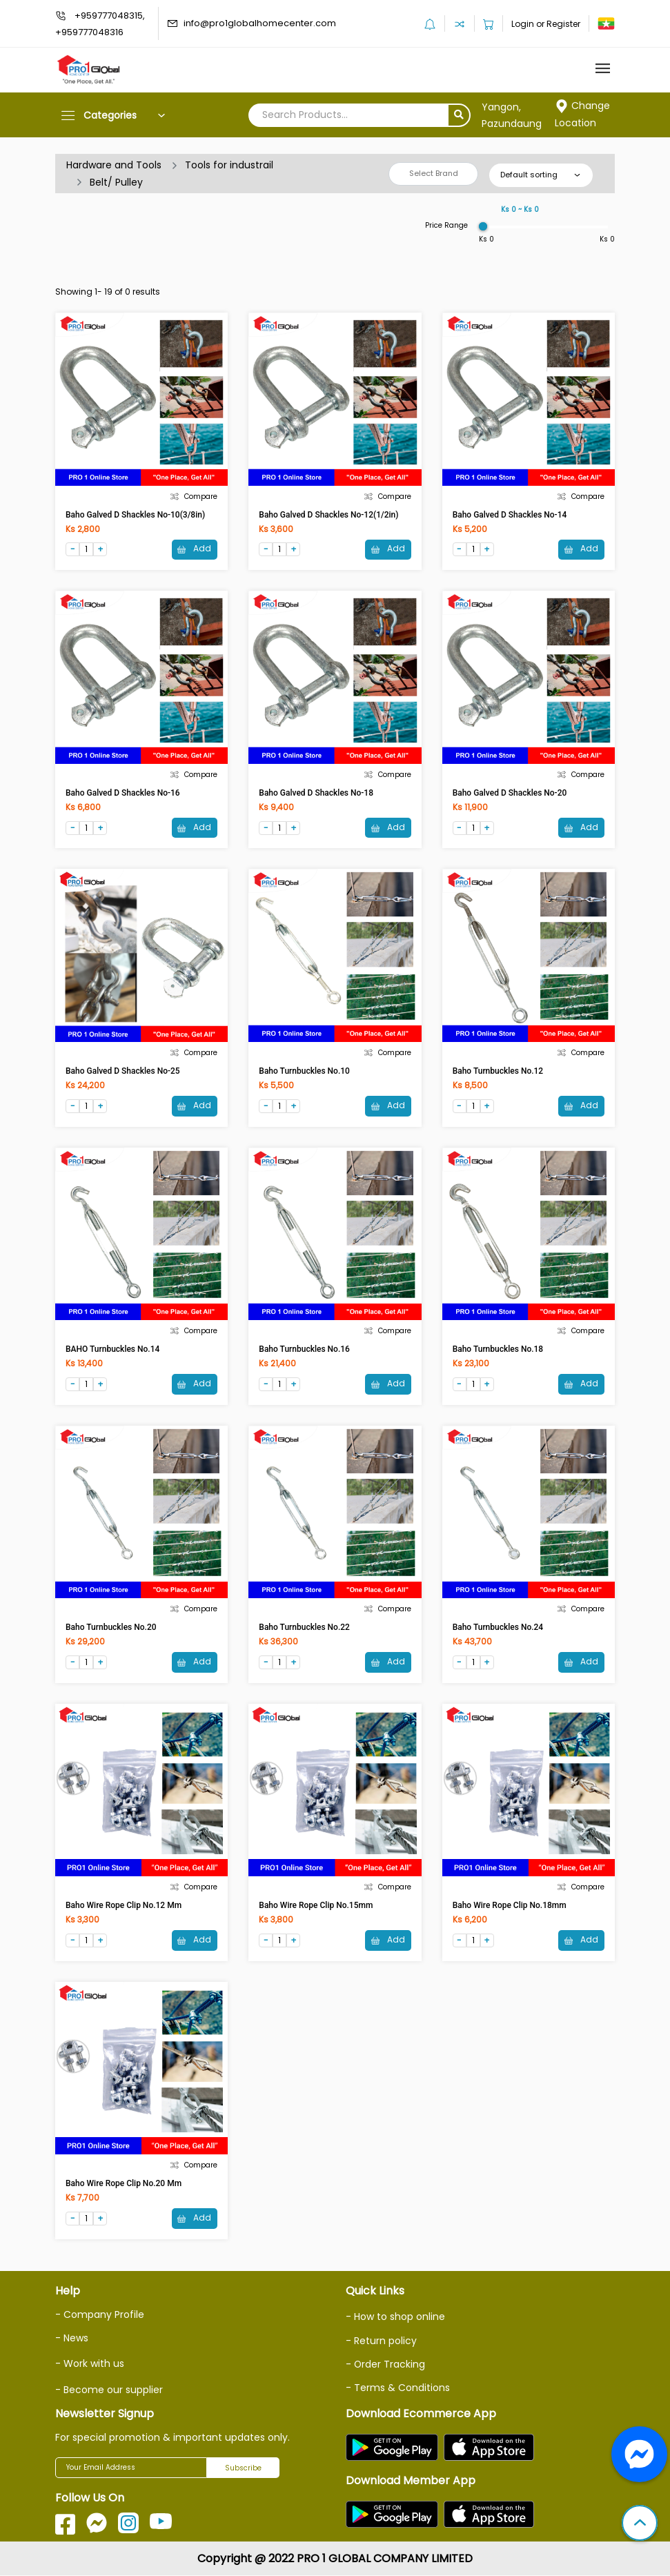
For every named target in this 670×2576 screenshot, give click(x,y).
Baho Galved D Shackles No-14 (510, 515)
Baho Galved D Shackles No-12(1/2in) (328, 515)
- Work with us (89, 2365)
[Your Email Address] (131, 2468)
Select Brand (433, 173)
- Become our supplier (109, 2390)
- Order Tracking (386, 2365)
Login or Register (545, 24)
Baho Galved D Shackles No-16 (123, 793)
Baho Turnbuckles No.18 (498, 1350)
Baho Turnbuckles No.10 (304, 1071)
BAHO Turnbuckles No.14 (112, 1350)
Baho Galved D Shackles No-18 (316, 793)
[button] (639, 2524)
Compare (193, 496)
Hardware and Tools (113, 165)
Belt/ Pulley (116, 182)
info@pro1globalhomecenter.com (260, 23)
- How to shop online (395, 2318)
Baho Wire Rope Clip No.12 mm (123, 1906)
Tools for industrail (229, 165)
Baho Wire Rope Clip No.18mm (509, 1906)
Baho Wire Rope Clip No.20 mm (123, 2185)
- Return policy (381, 2341)
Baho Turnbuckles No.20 (111, 1628)
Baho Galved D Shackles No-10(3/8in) (135, 515)
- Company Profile (99, 2316)
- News (71, 2339)
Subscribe (243, 2469)
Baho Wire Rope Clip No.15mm (316, 1906)
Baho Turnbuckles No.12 (498, 1071)
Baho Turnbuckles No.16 (304, 1350)
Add (194, 549)
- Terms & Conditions (398, 2388)
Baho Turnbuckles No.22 (304, 1628)
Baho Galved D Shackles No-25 (123, 1071)
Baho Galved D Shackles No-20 (510, 793)
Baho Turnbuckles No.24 (498, 1628)
